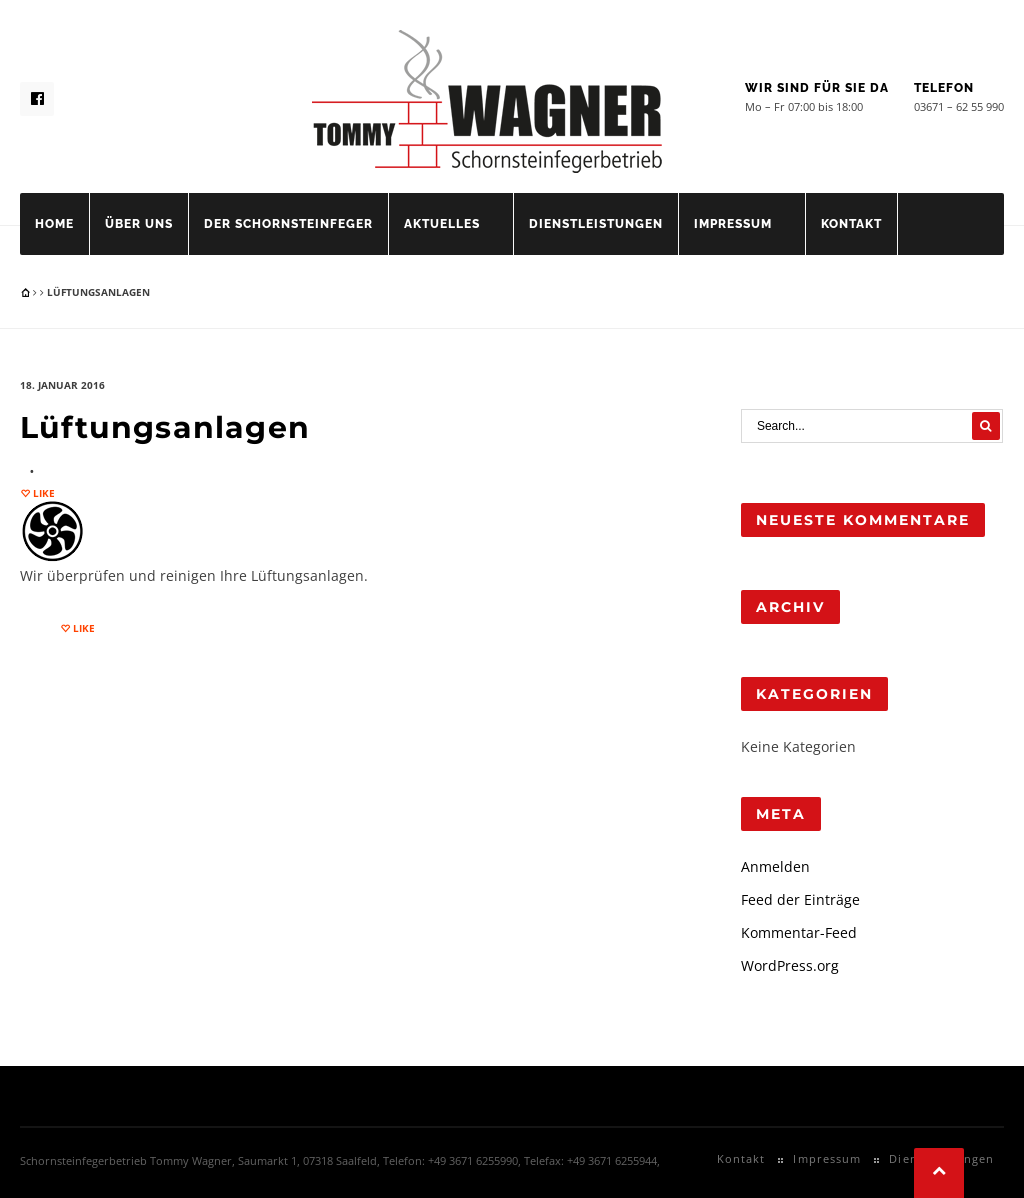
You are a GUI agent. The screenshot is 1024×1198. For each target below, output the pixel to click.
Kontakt (851, 224)
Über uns (139, 224)
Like (42, 493)
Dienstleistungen (596, 224)
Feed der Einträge (800, 899)
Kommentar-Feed (799, 932)
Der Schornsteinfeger (288, 224)
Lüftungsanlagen (165, 427)
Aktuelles (442, 224)
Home (54, 224)
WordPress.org (790, 965)
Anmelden (775, 866)
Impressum (733, 224)
